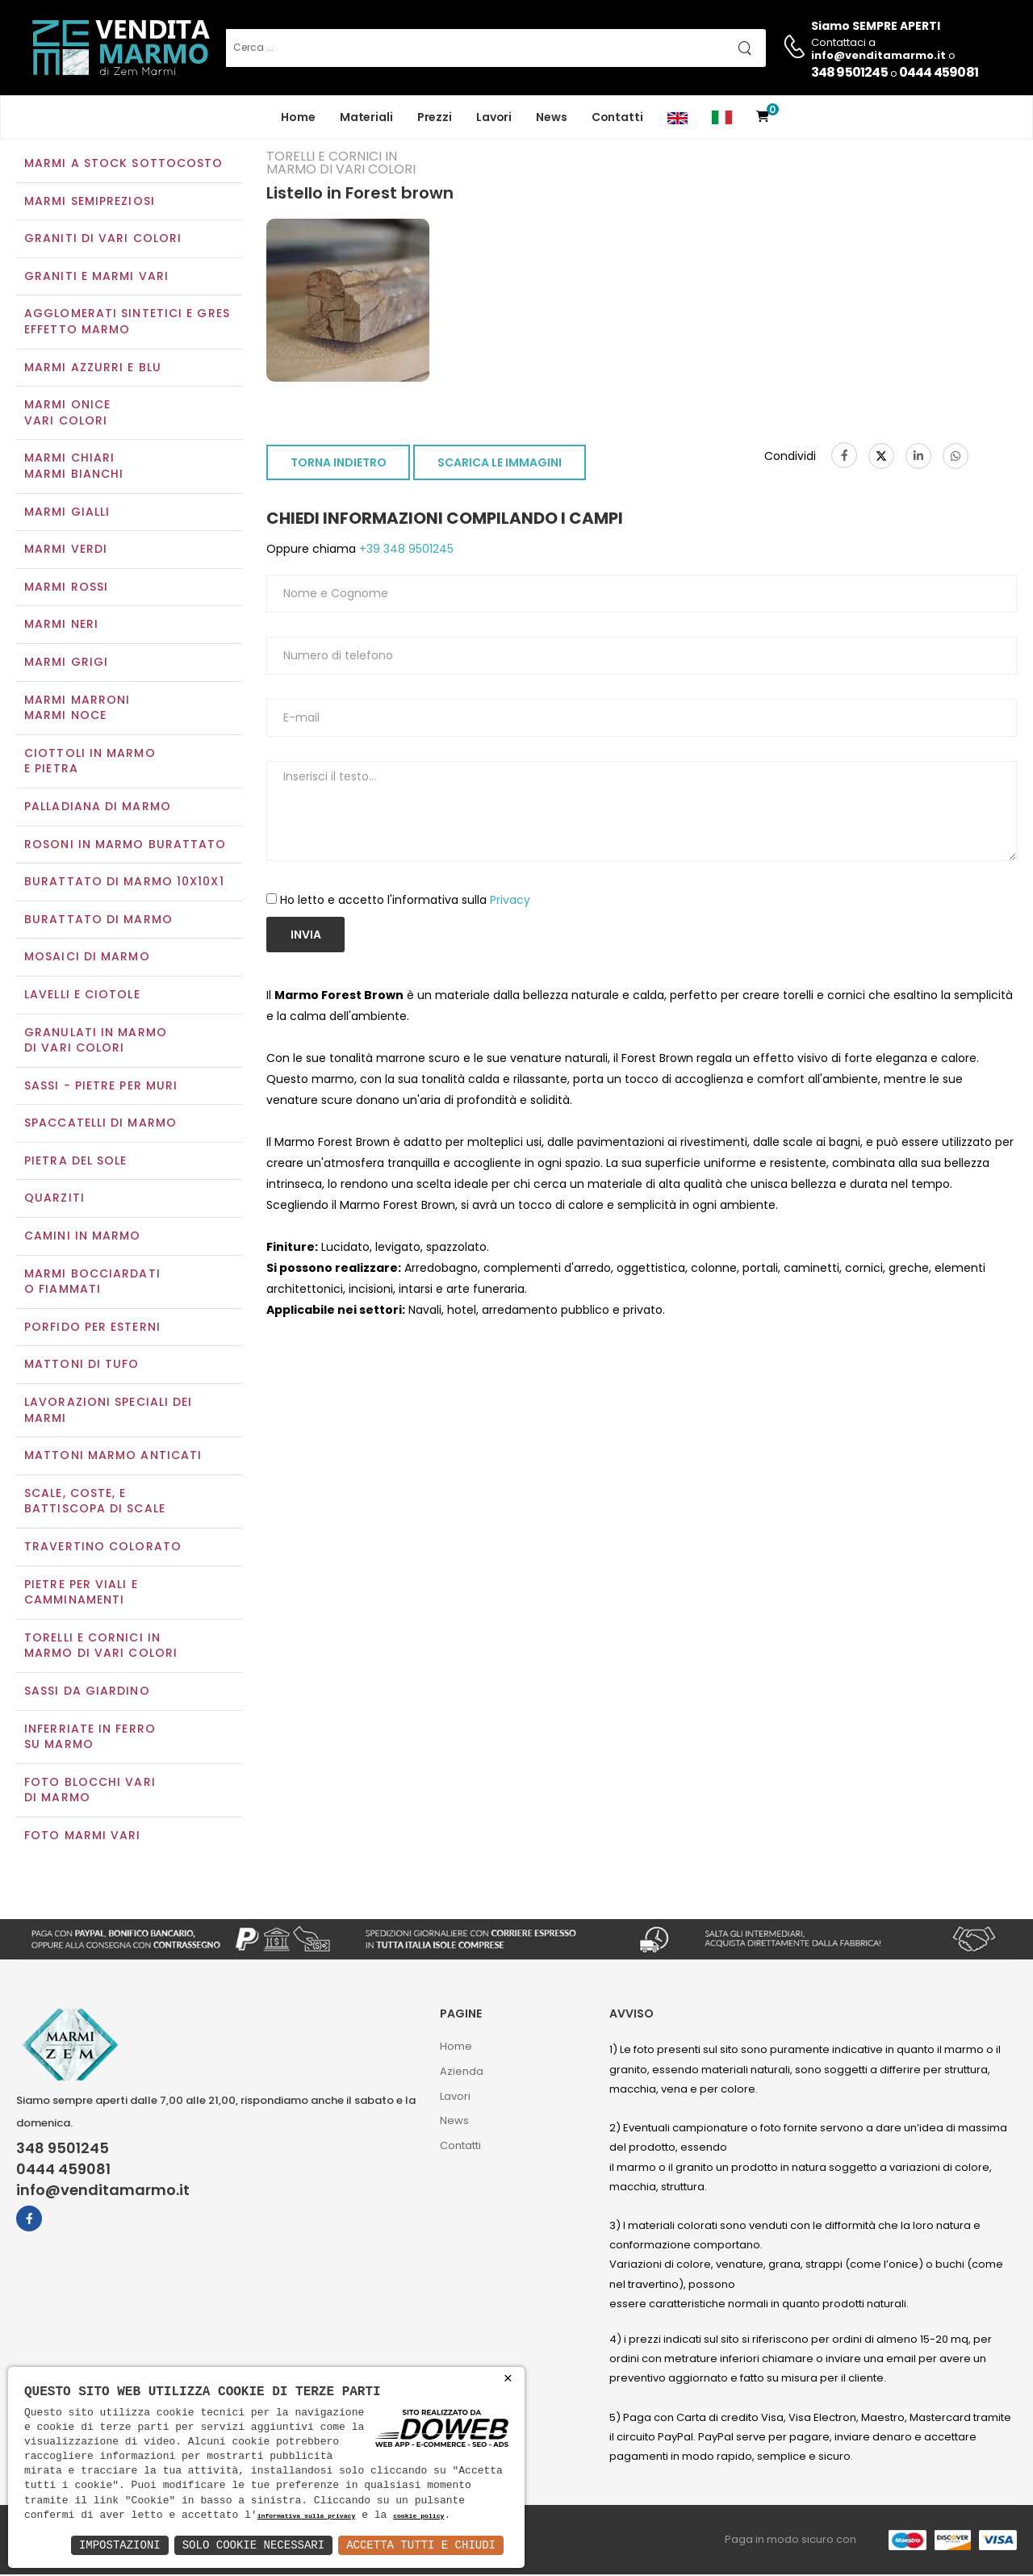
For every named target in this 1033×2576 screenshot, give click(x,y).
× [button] (508, 2379)
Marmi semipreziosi (89, 202)
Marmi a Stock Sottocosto (123, 165)
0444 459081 (938, 72)
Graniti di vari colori (103, 240)
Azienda (461, 2072)
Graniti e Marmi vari (96, 278)
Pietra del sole (76, 1162)
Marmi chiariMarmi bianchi (73, 468)
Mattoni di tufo (82, 1366)
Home (298, 117)
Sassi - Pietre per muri (101, 1087)
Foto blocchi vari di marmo (90, 1791)
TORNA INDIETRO (339, 465)
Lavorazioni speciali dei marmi (108, 1411)
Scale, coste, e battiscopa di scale (94, 1503)
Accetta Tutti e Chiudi (421, 2545)
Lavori (494, 117)
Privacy (510, 901)
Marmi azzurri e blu (92, 369)
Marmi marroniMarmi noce (77, 709)
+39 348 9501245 (405, 551)
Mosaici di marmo (87, 959)
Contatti (617, 117)
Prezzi (434, 117)
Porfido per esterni (92, 1328)
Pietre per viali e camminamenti (81, 1594)
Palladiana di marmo (97, 808)
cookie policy (418, 2516)
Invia (306, 936)
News (551, 117)
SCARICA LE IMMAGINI (499, 465)
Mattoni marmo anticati (113, 1457)
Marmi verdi (65, 551)
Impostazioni (120, 2545)
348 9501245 (849, 72)
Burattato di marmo (98, 921)
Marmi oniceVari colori (67, 415)
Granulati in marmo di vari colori (95, 1042)
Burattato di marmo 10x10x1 (124, 883)
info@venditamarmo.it (103, 2192)
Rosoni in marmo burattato (125, 846)
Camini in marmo (82, 1237)
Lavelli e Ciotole (82, 996)
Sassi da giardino (87, 1692)
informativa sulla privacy (306, 2516)
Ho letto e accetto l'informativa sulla (405, 901)
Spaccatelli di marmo (100, 1125)
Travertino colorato (103, 1548)
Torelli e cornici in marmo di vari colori (101, 1647)
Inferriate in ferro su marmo (90, 1738)
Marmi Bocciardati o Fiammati (92, 1283)
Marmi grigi (66, 663)
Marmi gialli (67, 513)
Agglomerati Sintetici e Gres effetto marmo (127, 323)
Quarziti (54, 1200)
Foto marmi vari (82, 1837)
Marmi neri (61, 626)
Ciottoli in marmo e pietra (90, 762)
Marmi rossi (66, 588)
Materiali (366, 117)
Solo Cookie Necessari (253, 2545)
